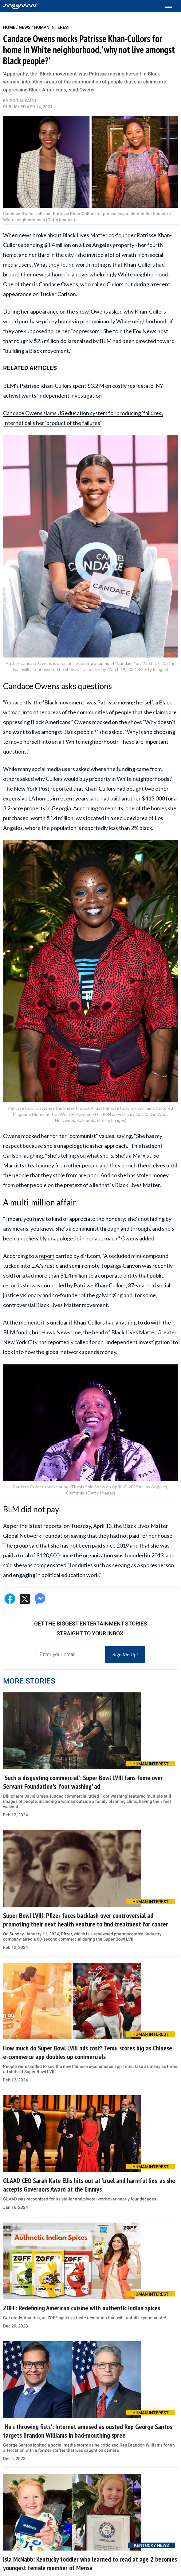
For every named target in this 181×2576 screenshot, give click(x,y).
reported (61, 788)
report (46, 1255)
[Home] (20, 6)
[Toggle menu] (171, 6)
